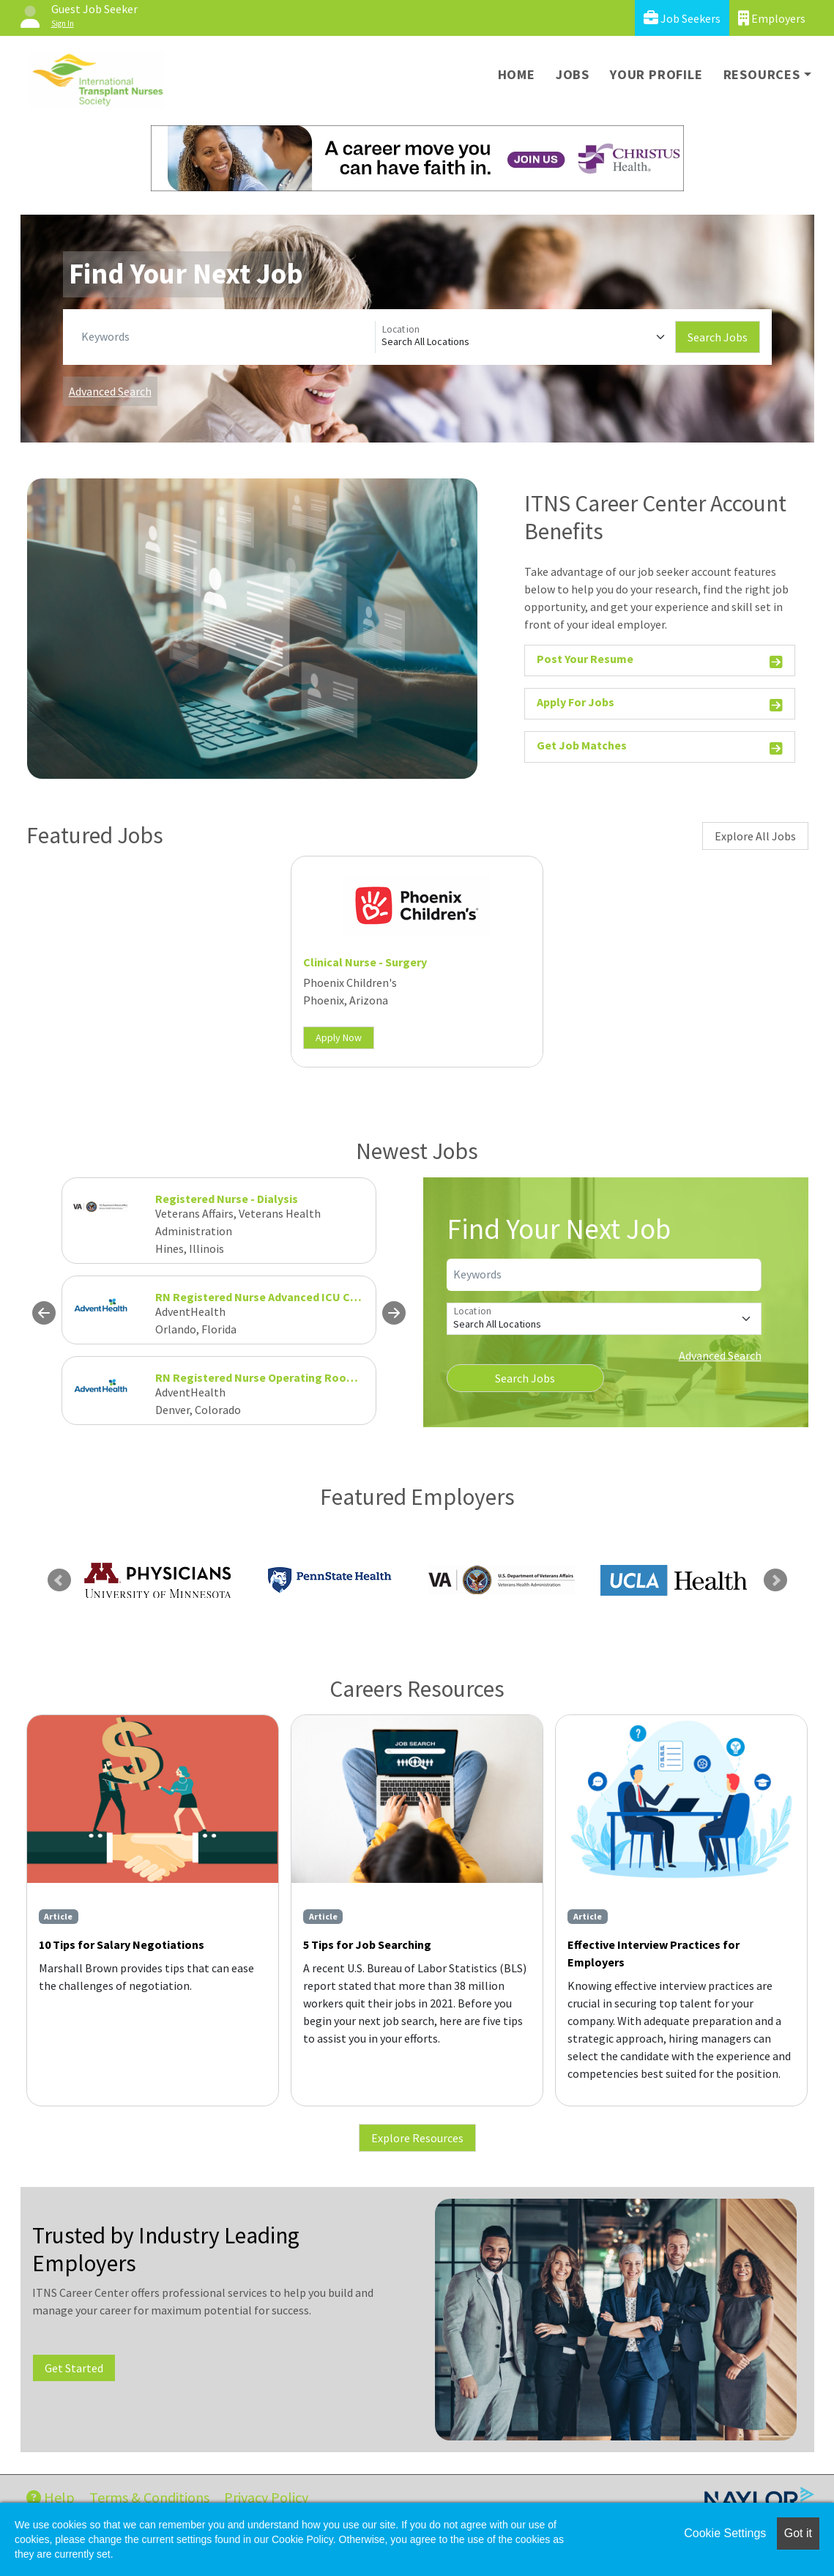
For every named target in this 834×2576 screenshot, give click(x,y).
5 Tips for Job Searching (367, 1944)
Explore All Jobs (755, 836)
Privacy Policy (266, 2497)
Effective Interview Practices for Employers (653, 1953)
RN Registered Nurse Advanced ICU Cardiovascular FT (297, 1296)
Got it (798, 2533)
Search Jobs (718, 337)
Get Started (74, 2368)
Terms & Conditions (149, 2497)
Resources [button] (761, 74)
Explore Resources (417, 2138)
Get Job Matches (660, 748)
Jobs (572, 74)
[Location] (525, 337)
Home (516, 74)
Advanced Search (110, 391)
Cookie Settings (725, 2533)
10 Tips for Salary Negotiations (121, 1944)
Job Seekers (682, 18)
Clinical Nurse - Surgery (365, 962)
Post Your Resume (660, 661)
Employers (771, 18)
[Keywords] (225, 337)
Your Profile (656, 74)
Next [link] (775, 1580)
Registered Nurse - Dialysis (226, 1198)
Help (50, 2497)
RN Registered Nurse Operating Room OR (264, 1377)
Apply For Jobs (660, 704)
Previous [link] (59, 1580)
